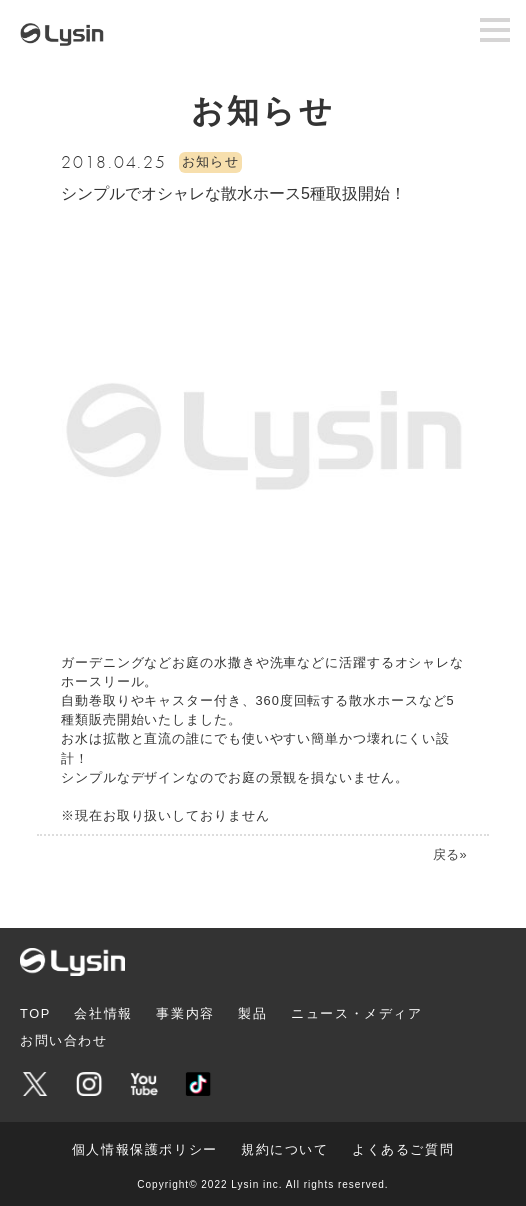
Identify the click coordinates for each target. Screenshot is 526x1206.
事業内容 (185, 1013)
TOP (35, 1013)
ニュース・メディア (356, 1013)
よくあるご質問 (403, 1149)
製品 (252, 1013)
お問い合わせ (64, 1040)
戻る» (449, 854)
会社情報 (103, 1013)
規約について (285, 1149)
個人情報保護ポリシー (145, 1149)
